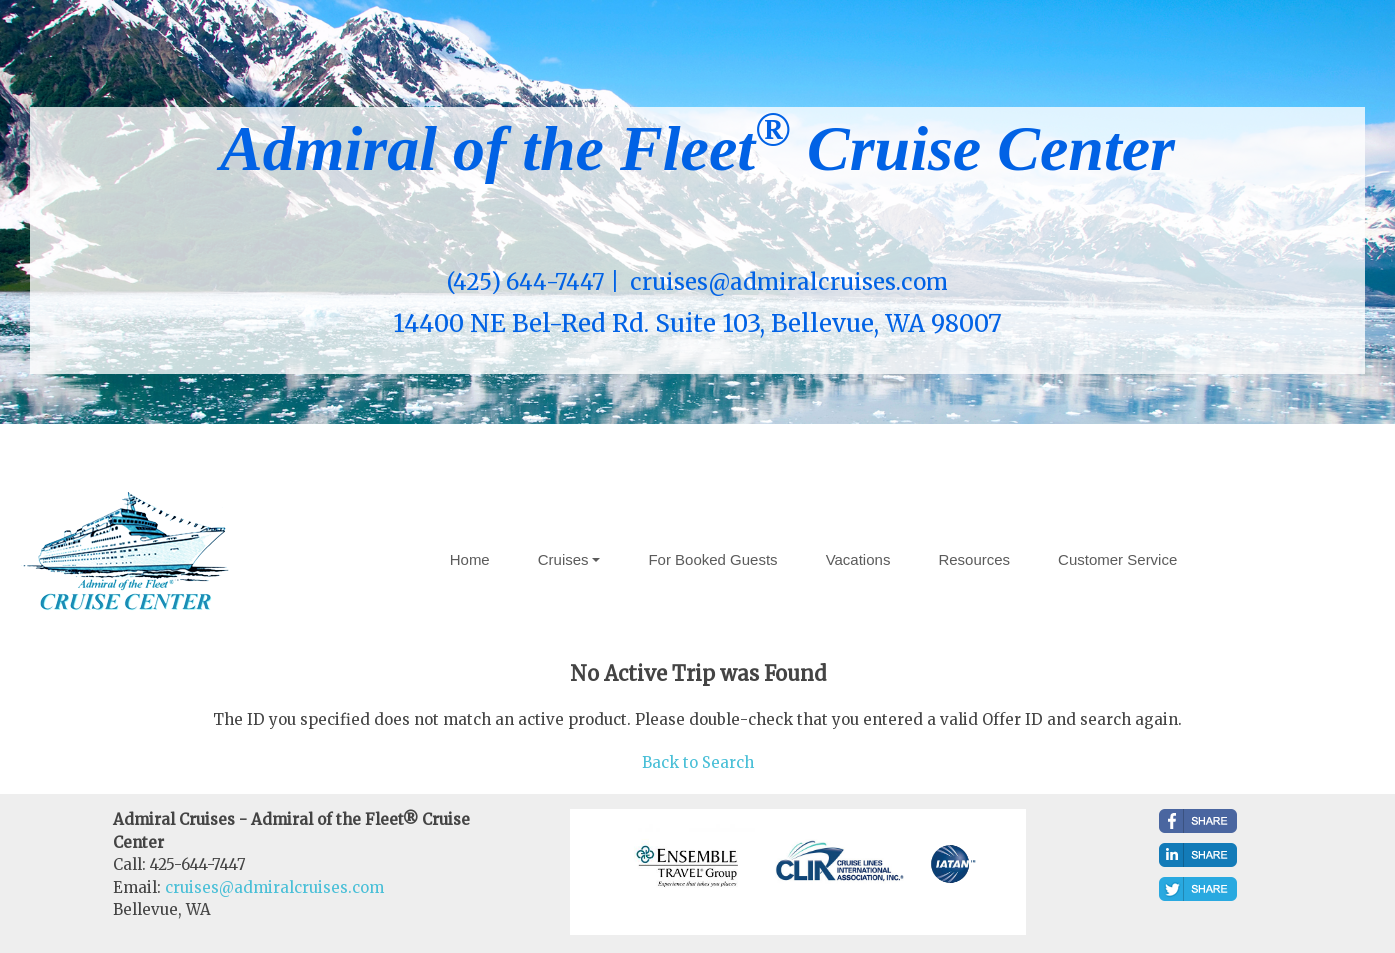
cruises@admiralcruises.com (274, 887)
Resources (974, 559)
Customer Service (1117, 559)
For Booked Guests (712, 559)
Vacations (858, 559)
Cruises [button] (563, 559)
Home (470, 559)
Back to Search (698, 762)
